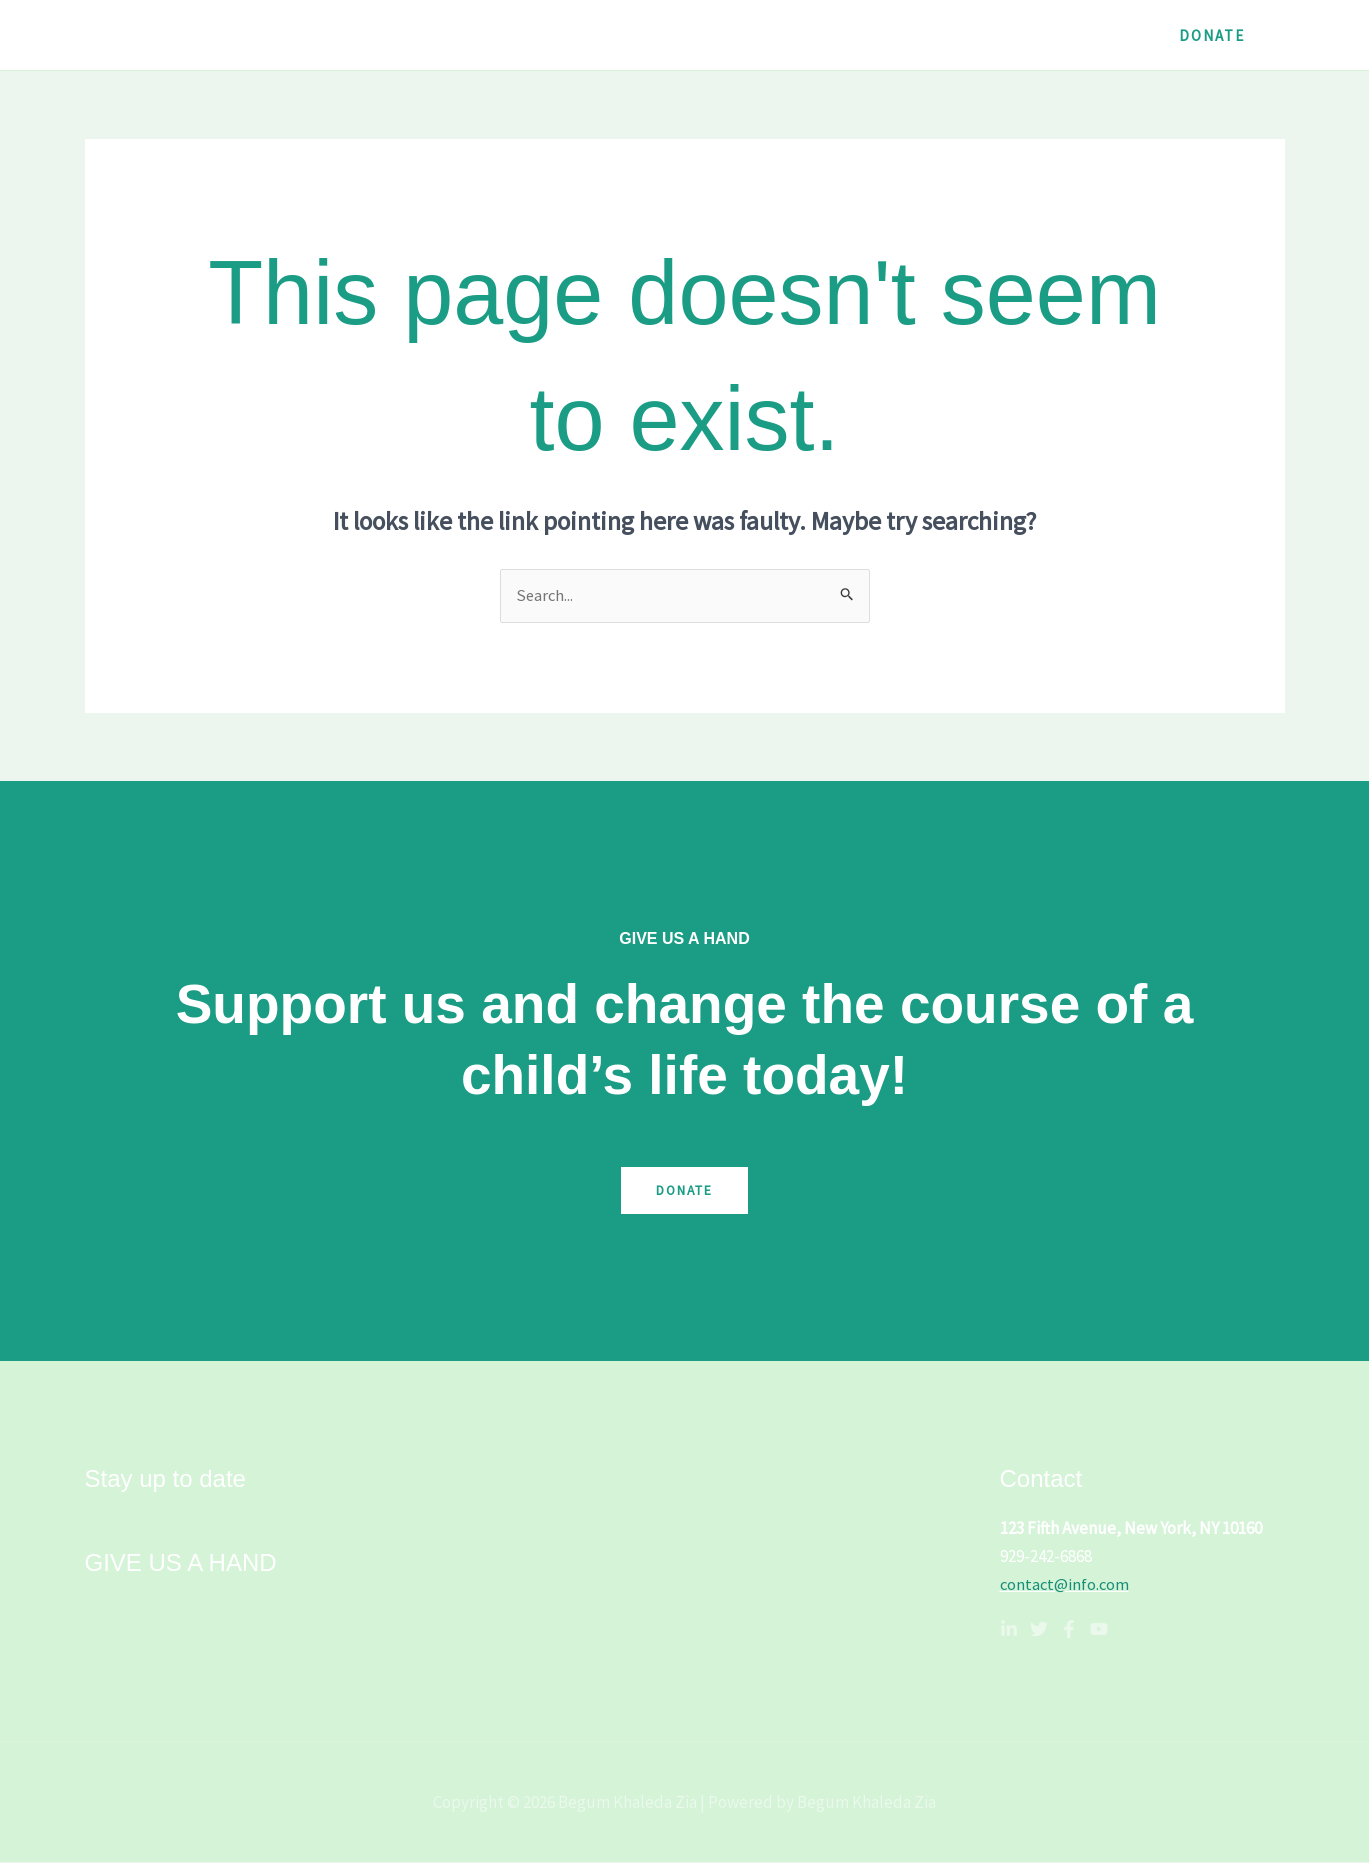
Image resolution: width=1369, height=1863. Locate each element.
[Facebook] (1069, 1630)
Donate (684, 1191)
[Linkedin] (1009, 1630)
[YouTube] (1099, 1630)
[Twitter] (1039, 1630)
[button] (1212, 35)
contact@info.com (1066, 1585)
